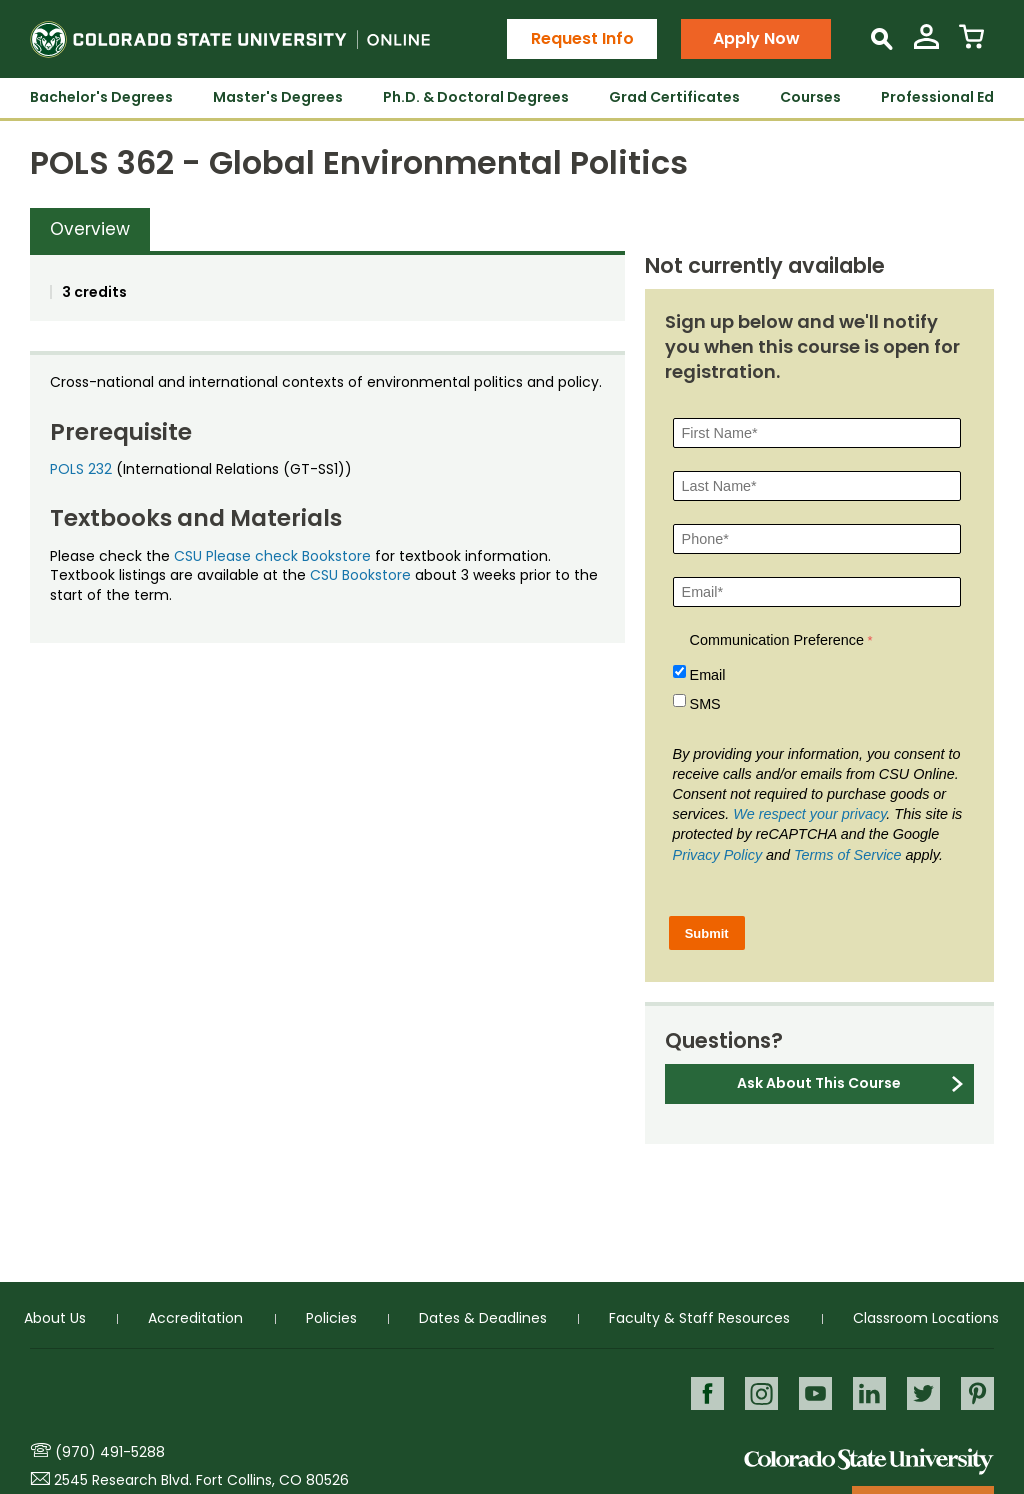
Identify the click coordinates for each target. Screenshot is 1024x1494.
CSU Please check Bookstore (272, 556)
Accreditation (195, 1318)
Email (708, 675)
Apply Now (756, 38)
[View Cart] (971, 44)
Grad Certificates (674, 97)
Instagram (761, 1393)
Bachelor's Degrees (101, 97)
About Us (55, 1318)
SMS (705, 704)
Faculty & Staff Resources (699, 1318)
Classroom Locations (926, 1318)
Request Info (582, 38)
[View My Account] (926, 44)
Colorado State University (869, 1460)
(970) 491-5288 (110, 1452)
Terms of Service (847, 855)
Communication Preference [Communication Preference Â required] (777, 640)
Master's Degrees (278, 97)
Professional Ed (937, 97)
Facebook (707, 1393)
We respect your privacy (809, 814)
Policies (331, 1318)
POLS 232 (81, 469)
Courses (810, 97)
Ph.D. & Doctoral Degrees (476, 97)
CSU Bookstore (360, 575)
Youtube (815, 1393)
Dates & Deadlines (483, 1318)
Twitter (923, 1393)
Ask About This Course (819, 1083)
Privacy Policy (718, 855)
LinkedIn (869, 1393)
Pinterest (977, 1393)
